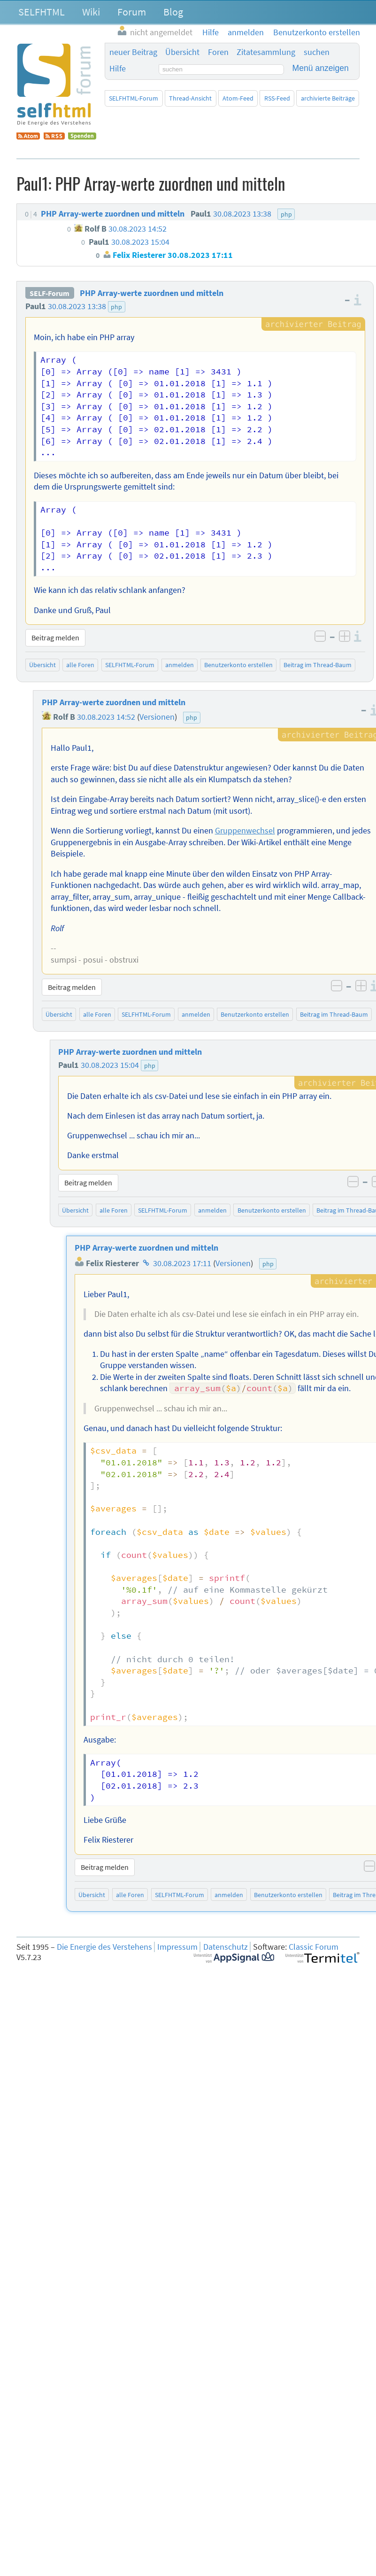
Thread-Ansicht (190, 98)
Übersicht (182, 52)
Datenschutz (225, 1947)
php (116, 307)
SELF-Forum (49, 293)
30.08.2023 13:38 (77, 306)
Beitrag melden (55, 637)
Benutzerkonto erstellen (238, 665)
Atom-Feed (238, 98)
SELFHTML (41, 11)
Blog (173, 11)
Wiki (91, 11)
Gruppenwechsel (245, 830)
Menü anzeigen (320, 68)
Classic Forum (313, 1947)
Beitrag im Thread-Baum (318, 665)
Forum (131, 11)
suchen (317, 52)
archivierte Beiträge (328, 98)
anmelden (179, 665)
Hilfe (117, 68)
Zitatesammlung (266, 52)
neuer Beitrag (133, 52)
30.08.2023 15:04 (110, 1065)
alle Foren (80, 665)
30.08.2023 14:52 (106, 717)
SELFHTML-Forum (133, 98)
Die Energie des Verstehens (104, 1947)
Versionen (157, 717)
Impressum (177, 1947)
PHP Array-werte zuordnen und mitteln (151, 293)
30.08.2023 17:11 (182, 1263)
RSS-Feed (277, 98)
